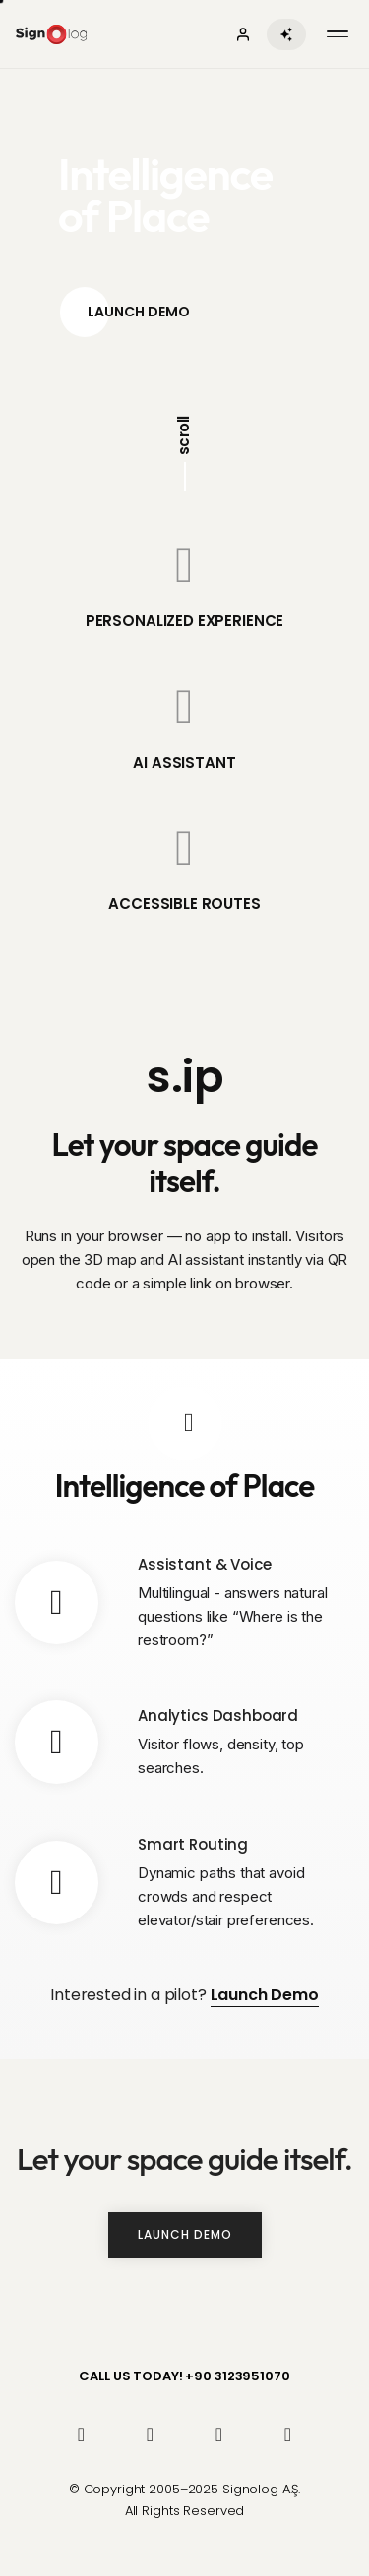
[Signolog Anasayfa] (51, 34)
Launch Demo (125, 312)
